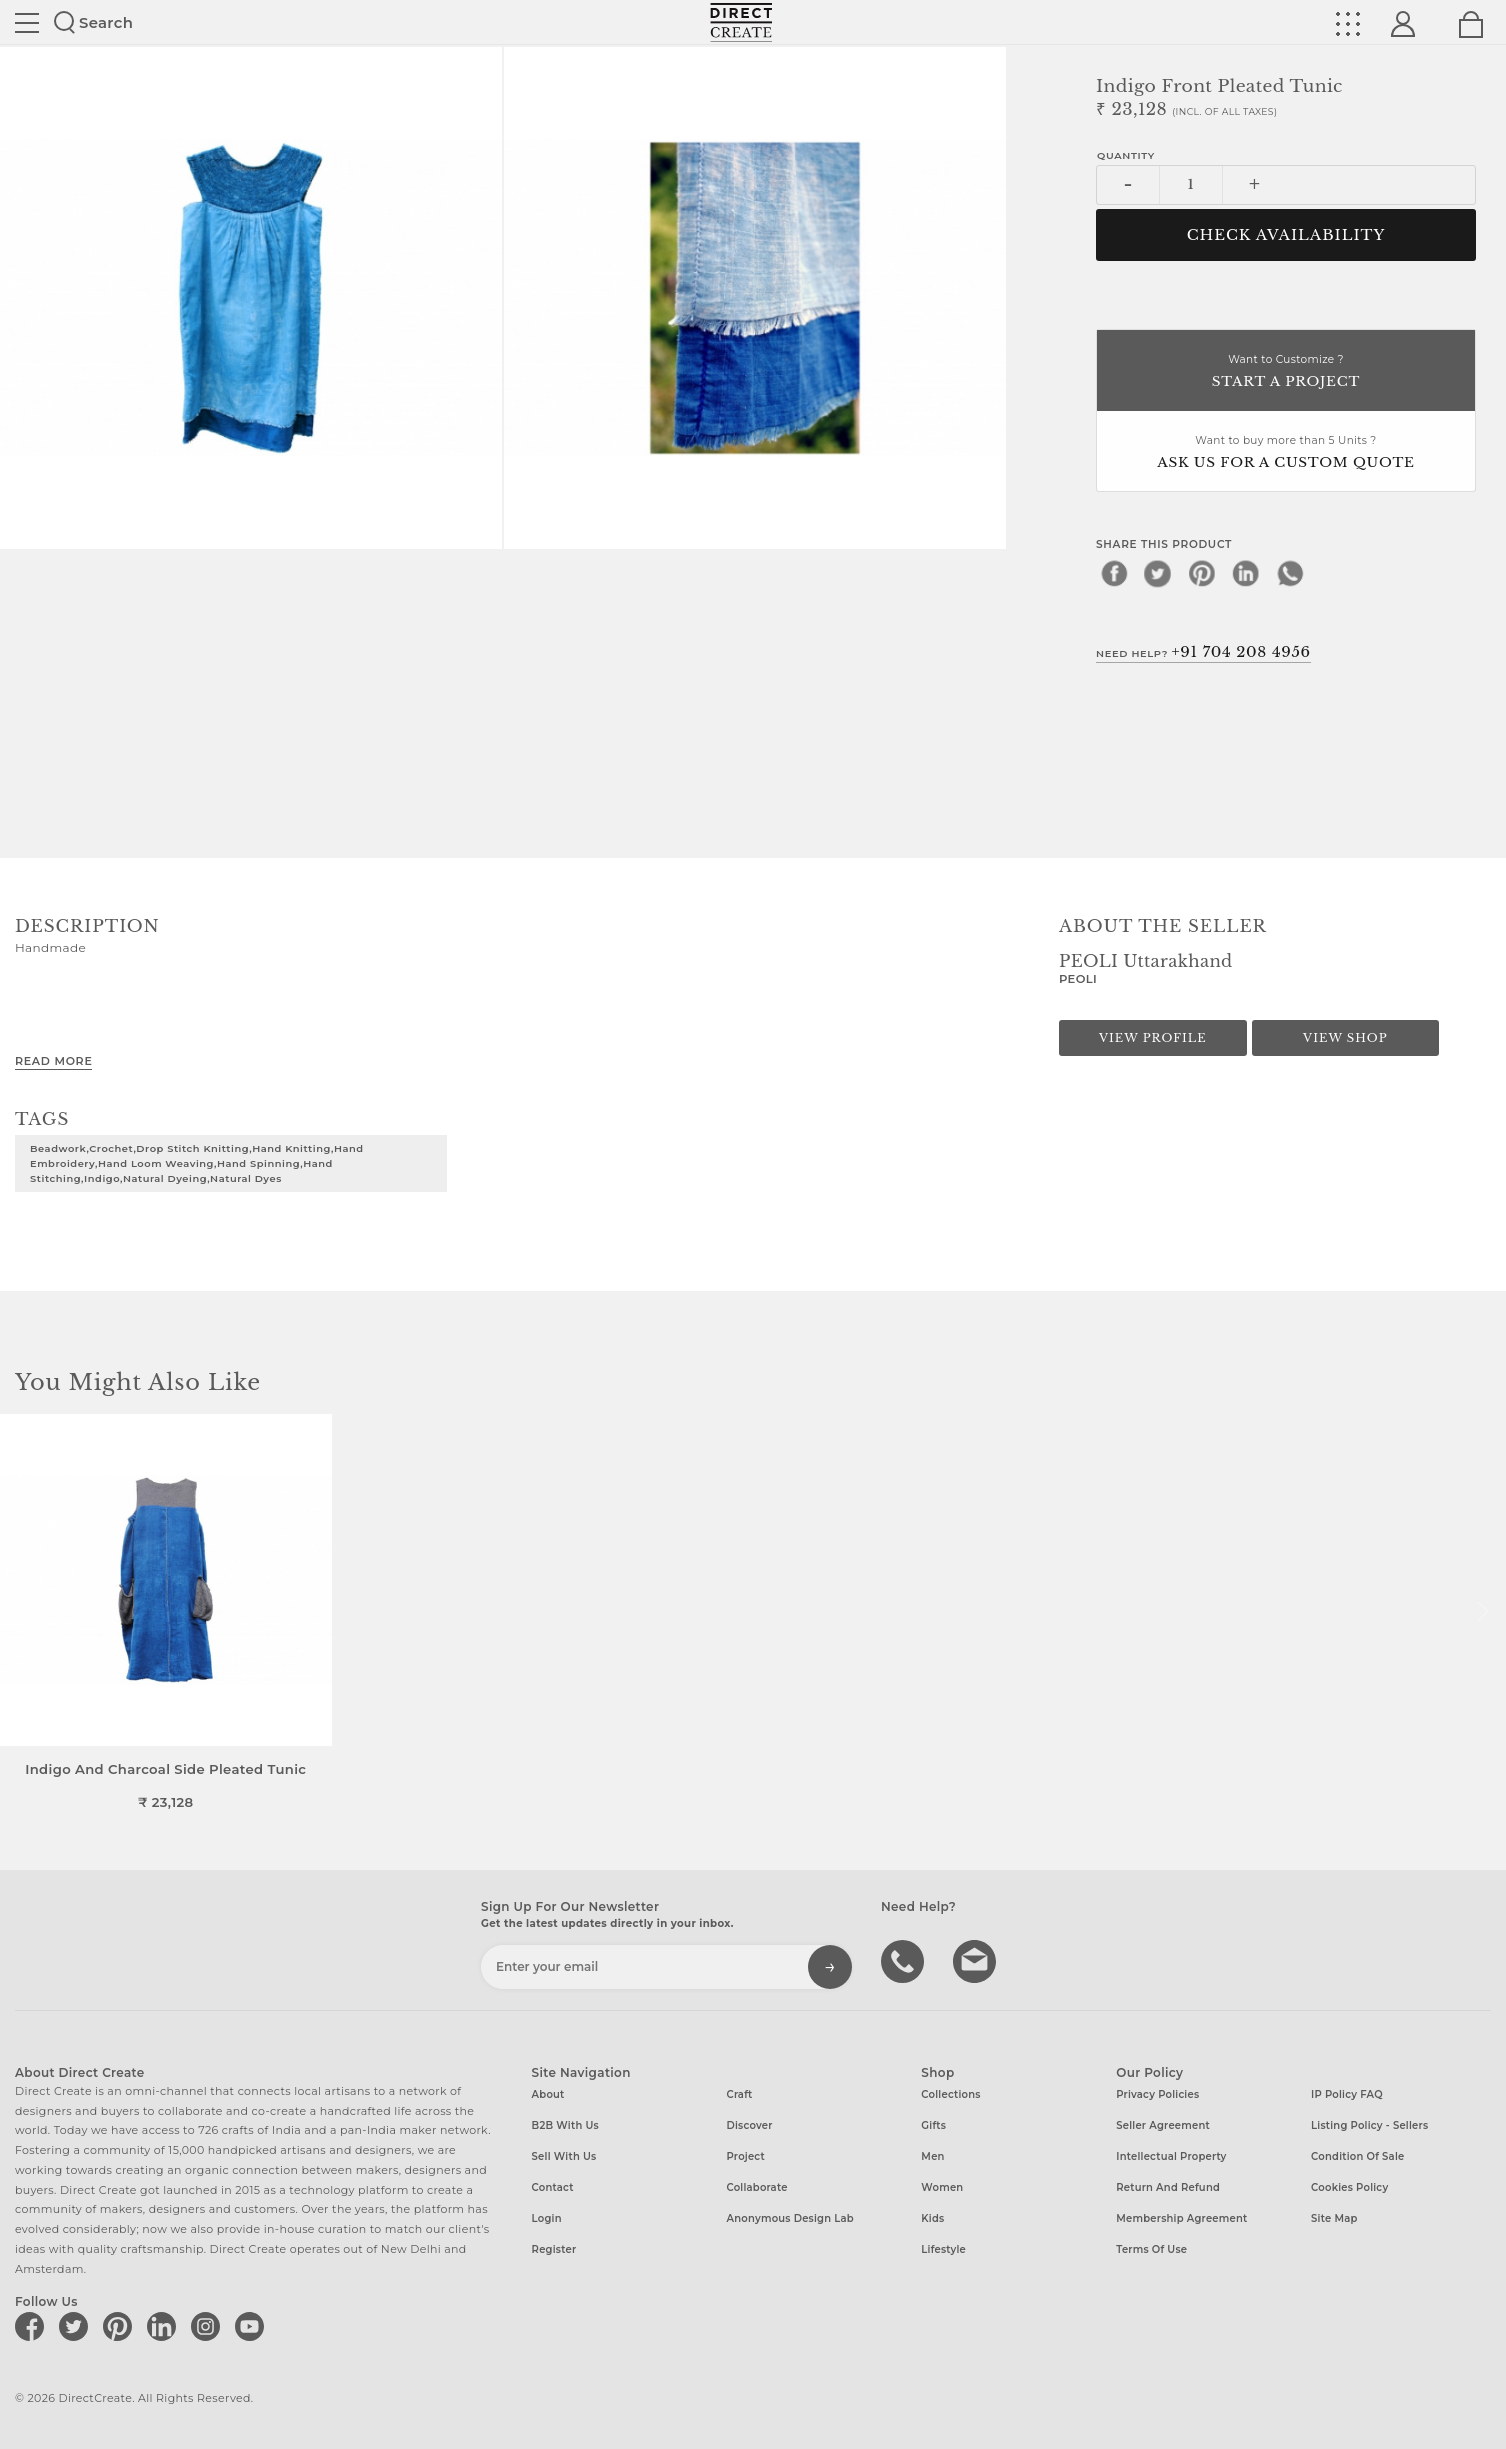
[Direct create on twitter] (77, 2326)
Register (554, 2249)
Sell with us (564, 2156)
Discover (749, 2125)
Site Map (1334, 2218)
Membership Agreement (1181, 2218)
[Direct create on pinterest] (121, 2326)
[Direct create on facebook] (33, 2326)
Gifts (933, 2125)
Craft (739, 2094)
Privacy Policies (1157, 2094)
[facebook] (1114, 573)
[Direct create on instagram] (209, 2326)
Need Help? (1203, 652)
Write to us (977, 1960)
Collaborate (756, 2187)
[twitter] (1158, 573)
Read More (53, 1061)
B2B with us (565, 2125)
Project (745, 2156)
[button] (1482, 1612)
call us (905, 1960)
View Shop (1345, 1038)
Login (547, 2218)
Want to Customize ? (1286, 372)
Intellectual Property (1171, 2156)
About (548, 2094)
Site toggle (27, 23)
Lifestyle (943, 2249)
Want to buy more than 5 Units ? (1286, 453)
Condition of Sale (1357, 2156)
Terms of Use (1151, 2249)
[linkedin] (1246, 573)
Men (932, 2156)
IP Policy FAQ (1347, 2094)
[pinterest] (1202, 573)
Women (942, 2187)
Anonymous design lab (789, 2218)
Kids (932, 2218)
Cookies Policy (1349, 2187)
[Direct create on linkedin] (165, 2326)
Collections (950, 2094)
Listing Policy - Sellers (1369, 2125)
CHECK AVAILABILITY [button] (1286, 235)
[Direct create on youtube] (253, 2326)
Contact (553, 2187)
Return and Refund (1168, 2187)
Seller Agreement (1163, 2125)
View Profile (1153, 1038)
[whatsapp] (1290, 573)
